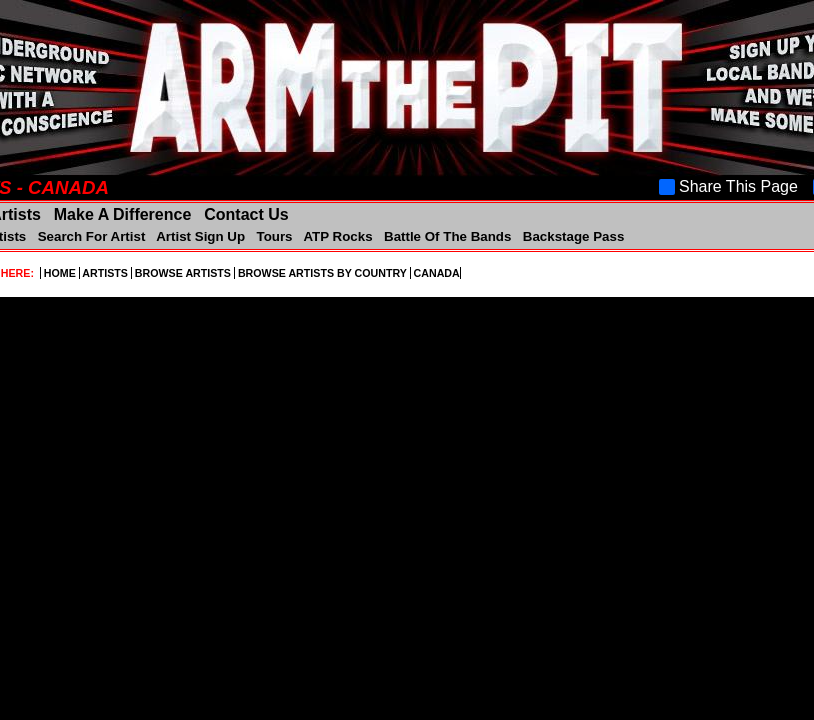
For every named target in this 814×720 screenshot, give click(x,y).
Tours (274, 236)
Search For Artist (91, 236)
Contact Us (244, 214)
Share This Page (728, 187)
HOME (60, 273)
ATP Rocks (338, 236)
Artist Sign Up (201, 236)
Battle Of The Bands (447, 236)
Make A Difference (122, 214)
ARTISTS (105, 273)
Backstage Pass (571, 236)
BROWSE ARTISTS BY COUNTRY (322, 273)
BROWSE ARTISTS (183, 273)
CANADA (435, 273)
